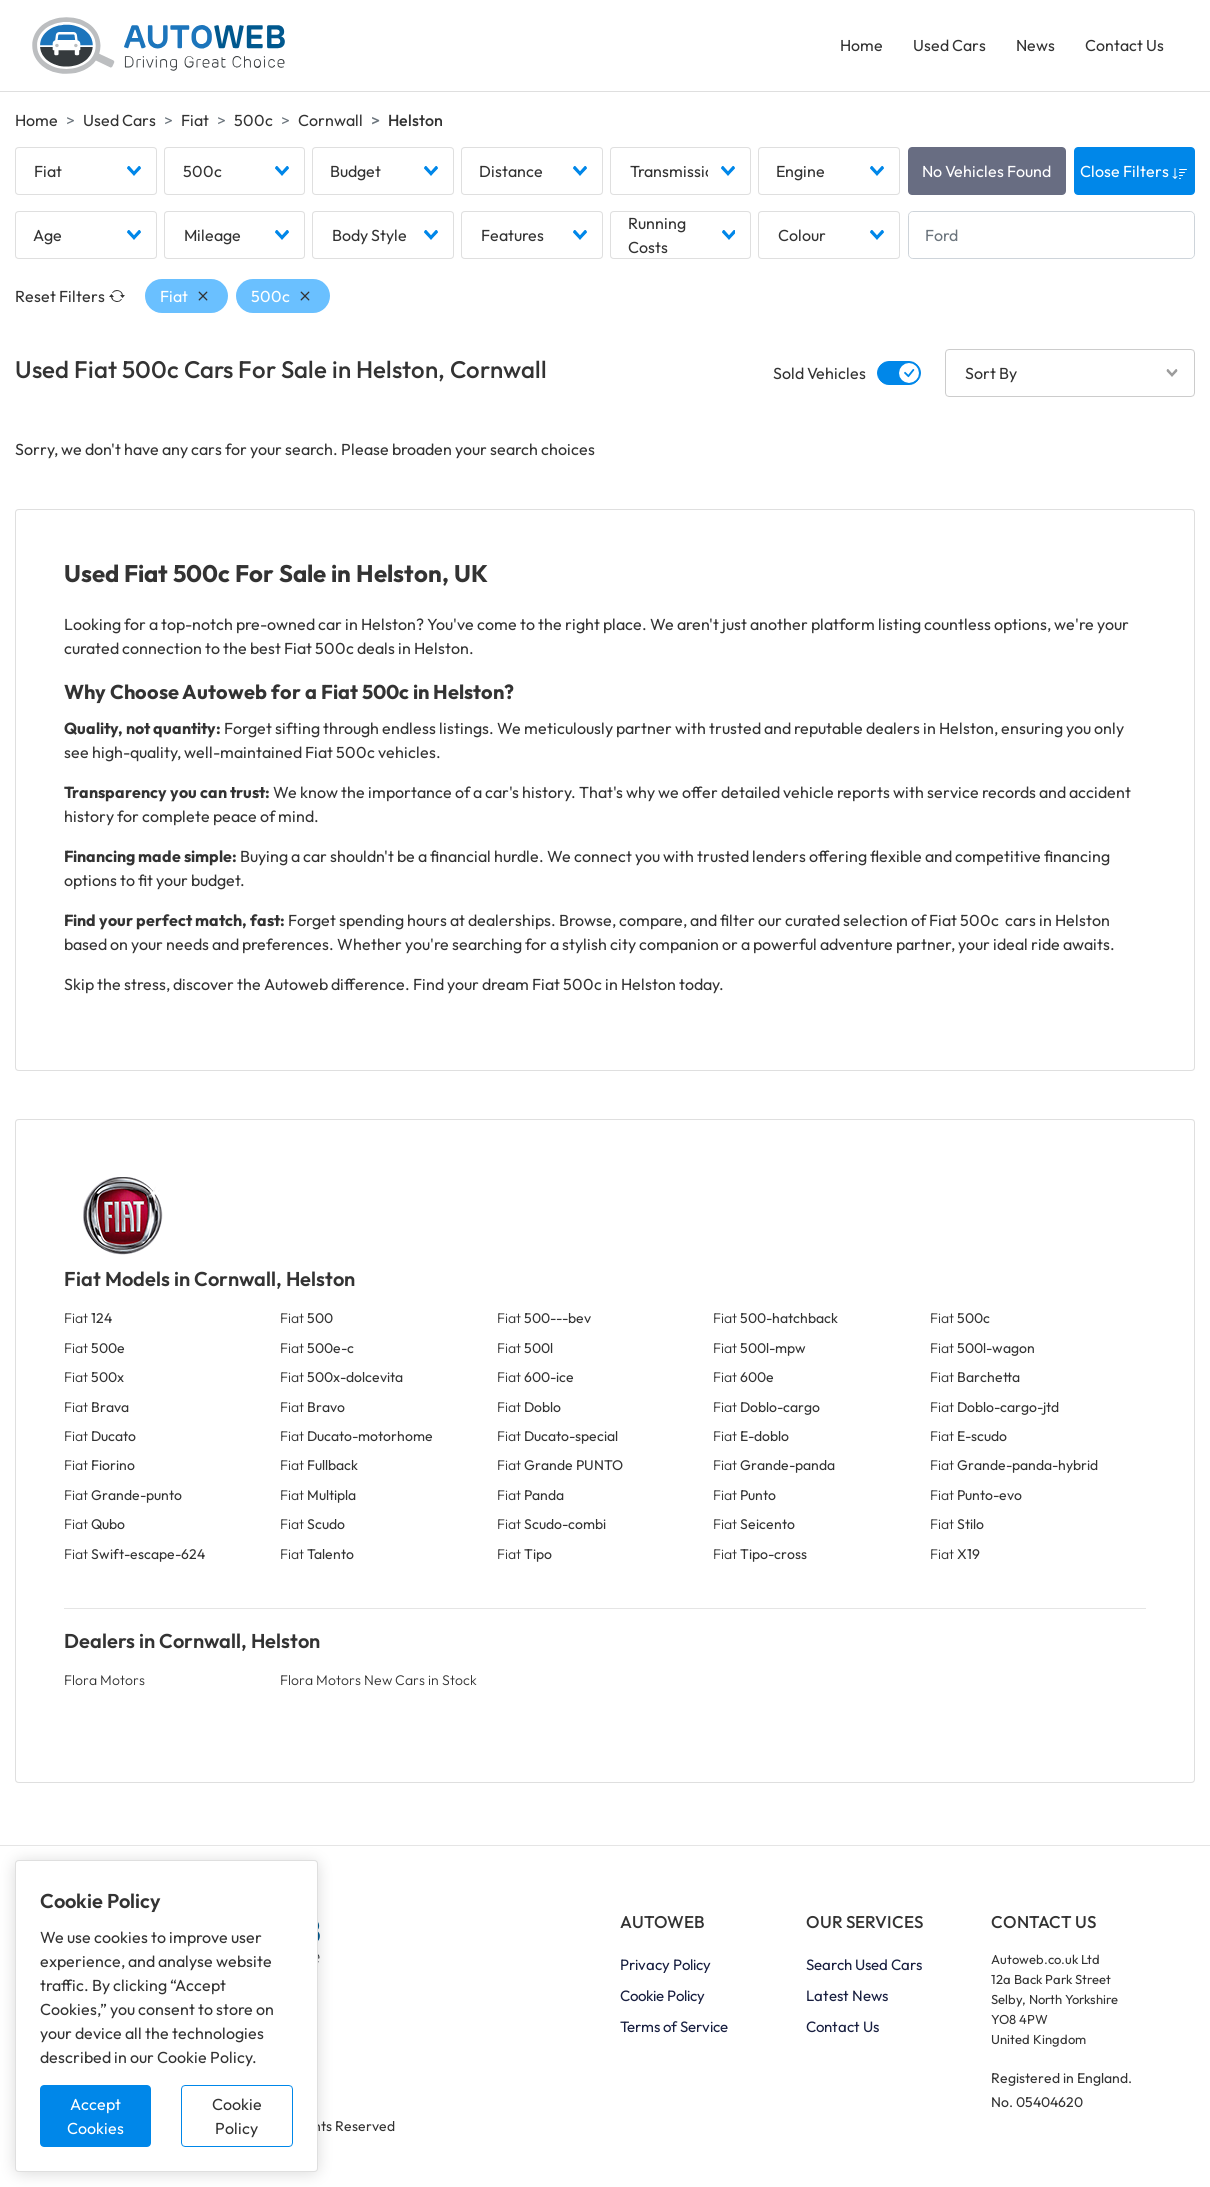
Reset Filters (70, 298)
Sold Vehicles (819, 375)
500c (253, 121)
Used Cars (949, 46)
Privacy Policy (665, 1966)
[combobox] (86, 173)
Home (861, 46)
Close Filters (1134, 173)
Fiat (195, 121)
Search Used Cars (864, 1966)
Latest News (847, 1997)
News (1035, 46)
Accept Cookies (95, 2116)
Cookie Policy (237, 2116)
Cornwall (330, 121)
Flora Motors (104, 1682)
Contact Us (1124, 46)
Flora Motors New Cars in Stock (378, 1682)
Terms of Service (674, 2028)
